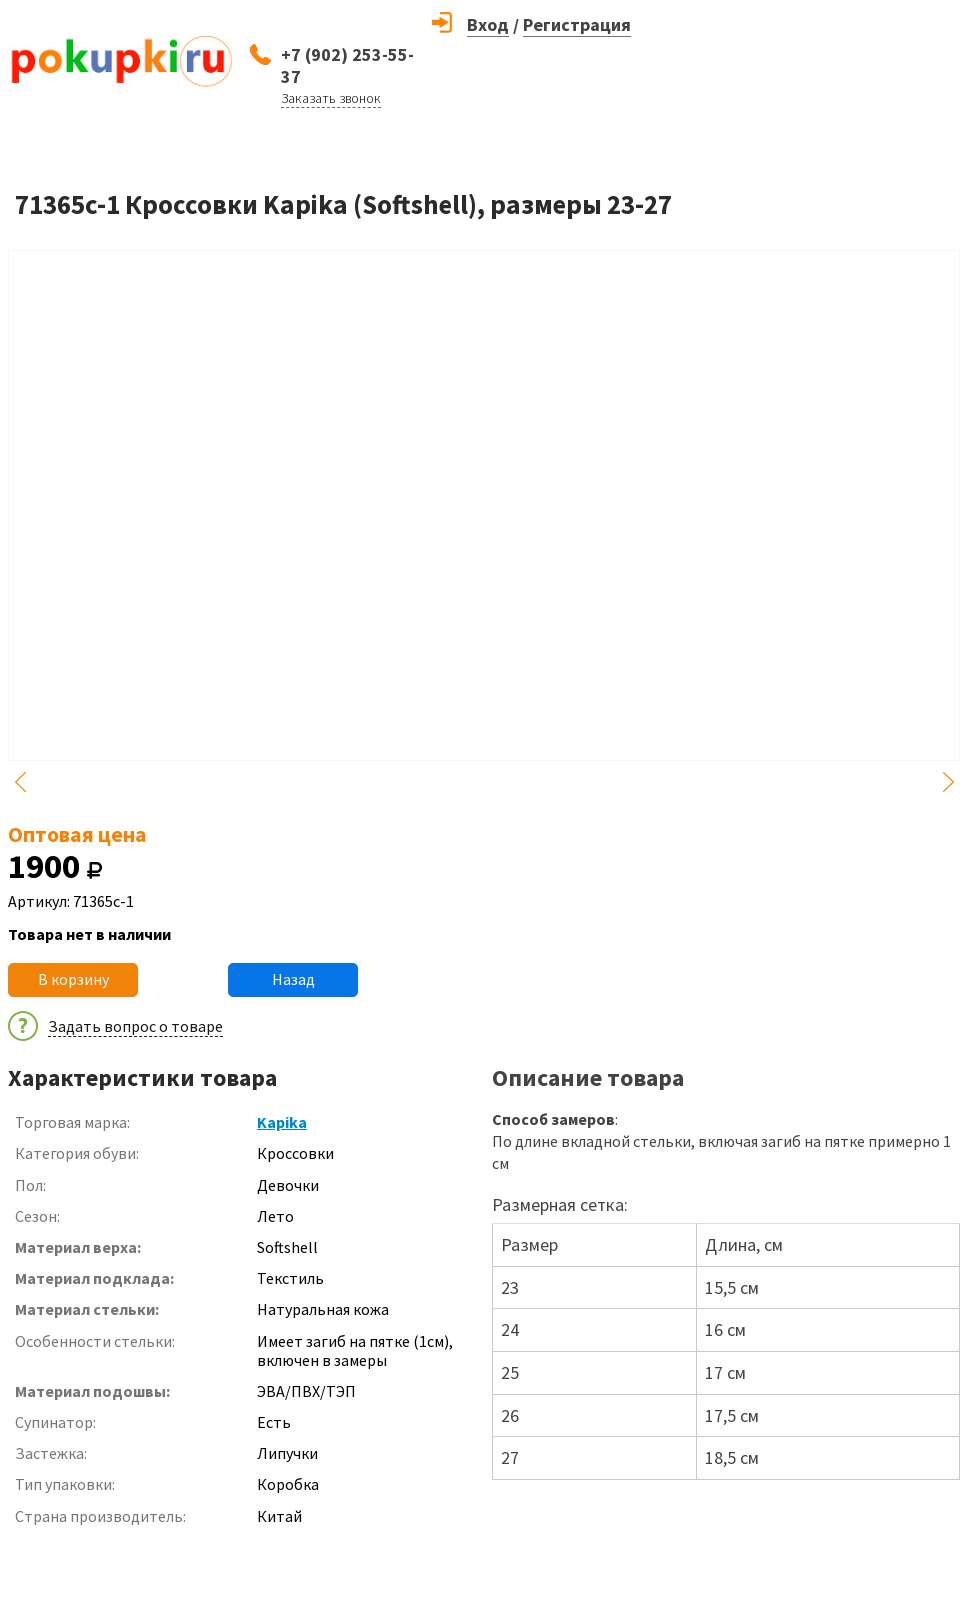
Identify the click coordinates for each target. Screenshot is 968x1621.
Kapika (282, 1122)
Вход (488, 24)
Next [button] (948, 782)
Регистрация (577, 24)
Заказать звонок (331, 98)
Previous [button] (20, 782)
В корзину (73, 979)
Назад (293, 979)
